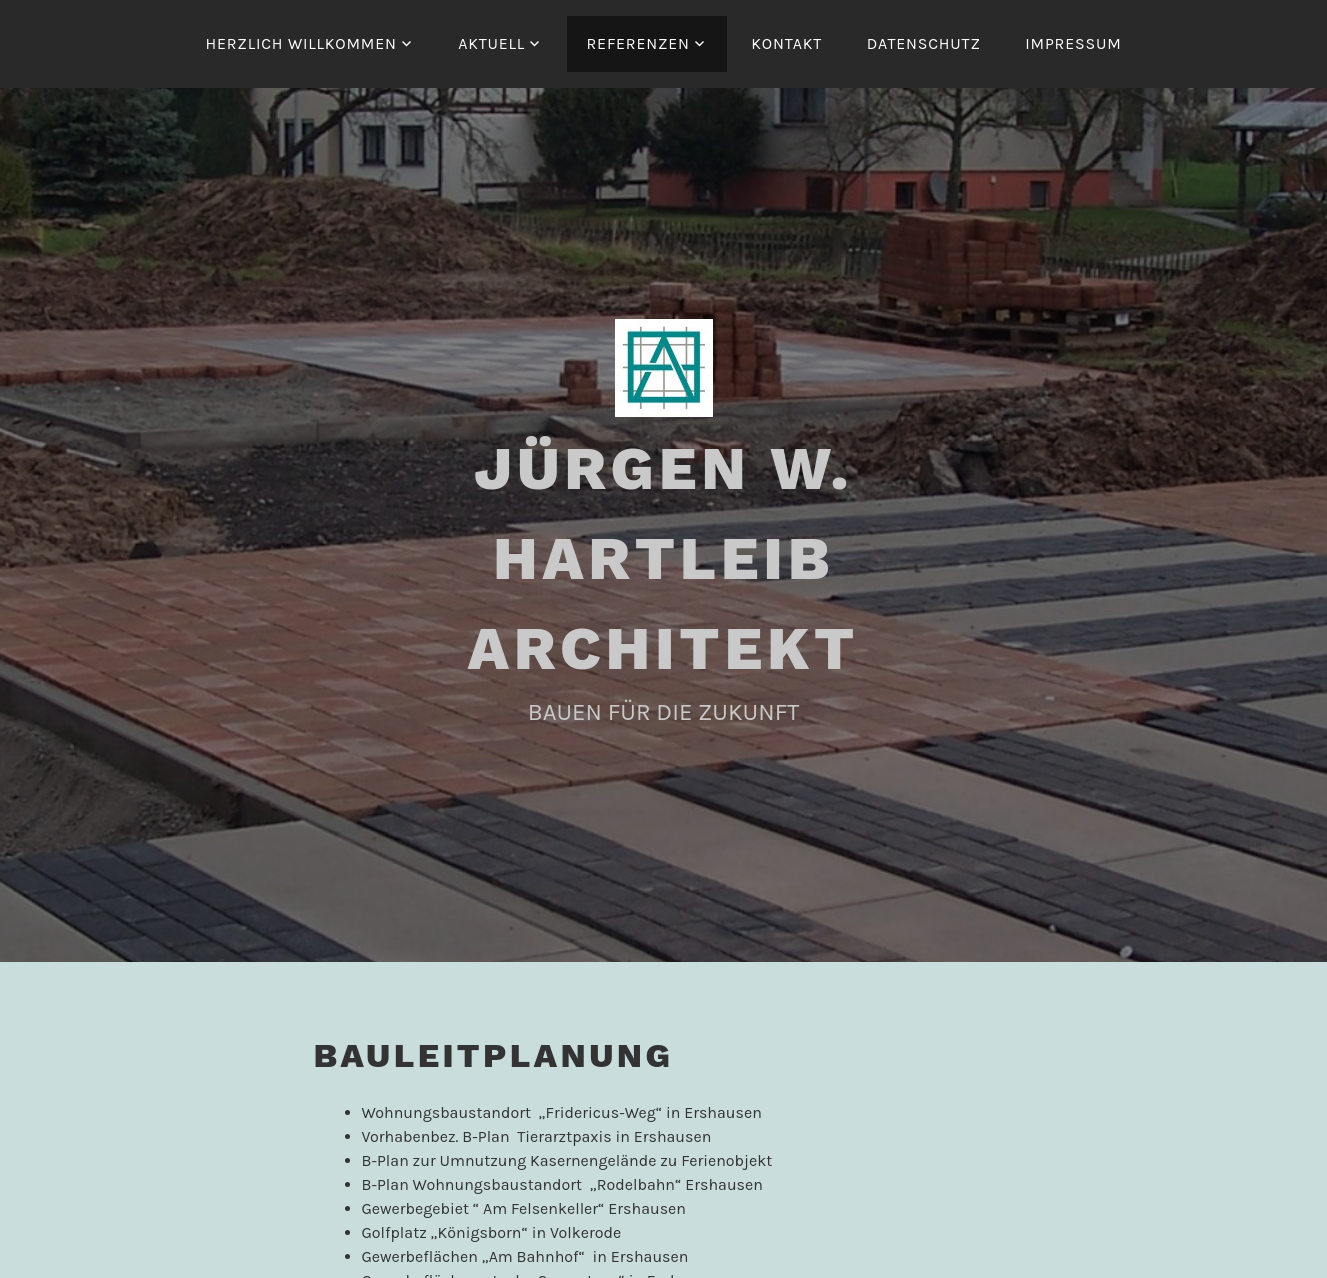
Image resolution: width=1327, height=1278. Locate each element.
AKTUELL (491, 43)
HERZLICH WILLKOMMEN (300, 43)
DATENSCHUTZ (924, 43)
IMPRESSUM (1073, 43)
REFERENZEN (638, 43)
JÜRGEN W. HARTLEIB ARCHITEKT (663, 558)
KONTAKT (786, 43)
